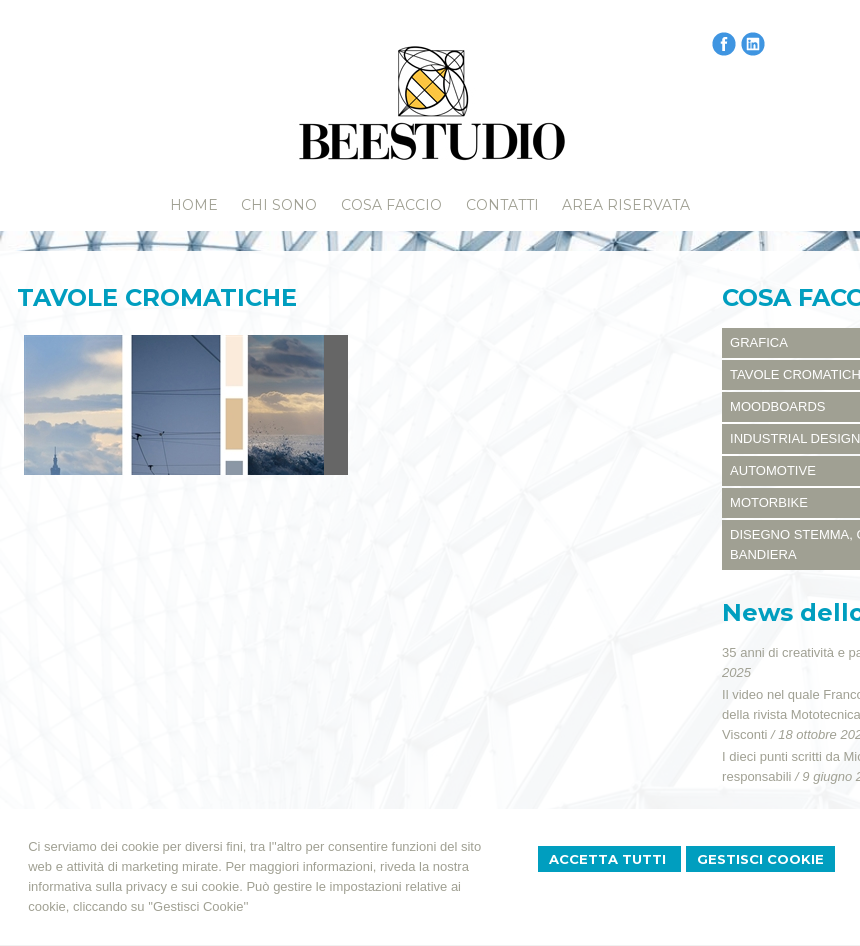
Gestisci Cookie (760, 859)
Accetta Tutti (609, 859)
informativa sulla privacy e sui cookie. (135, 886)
